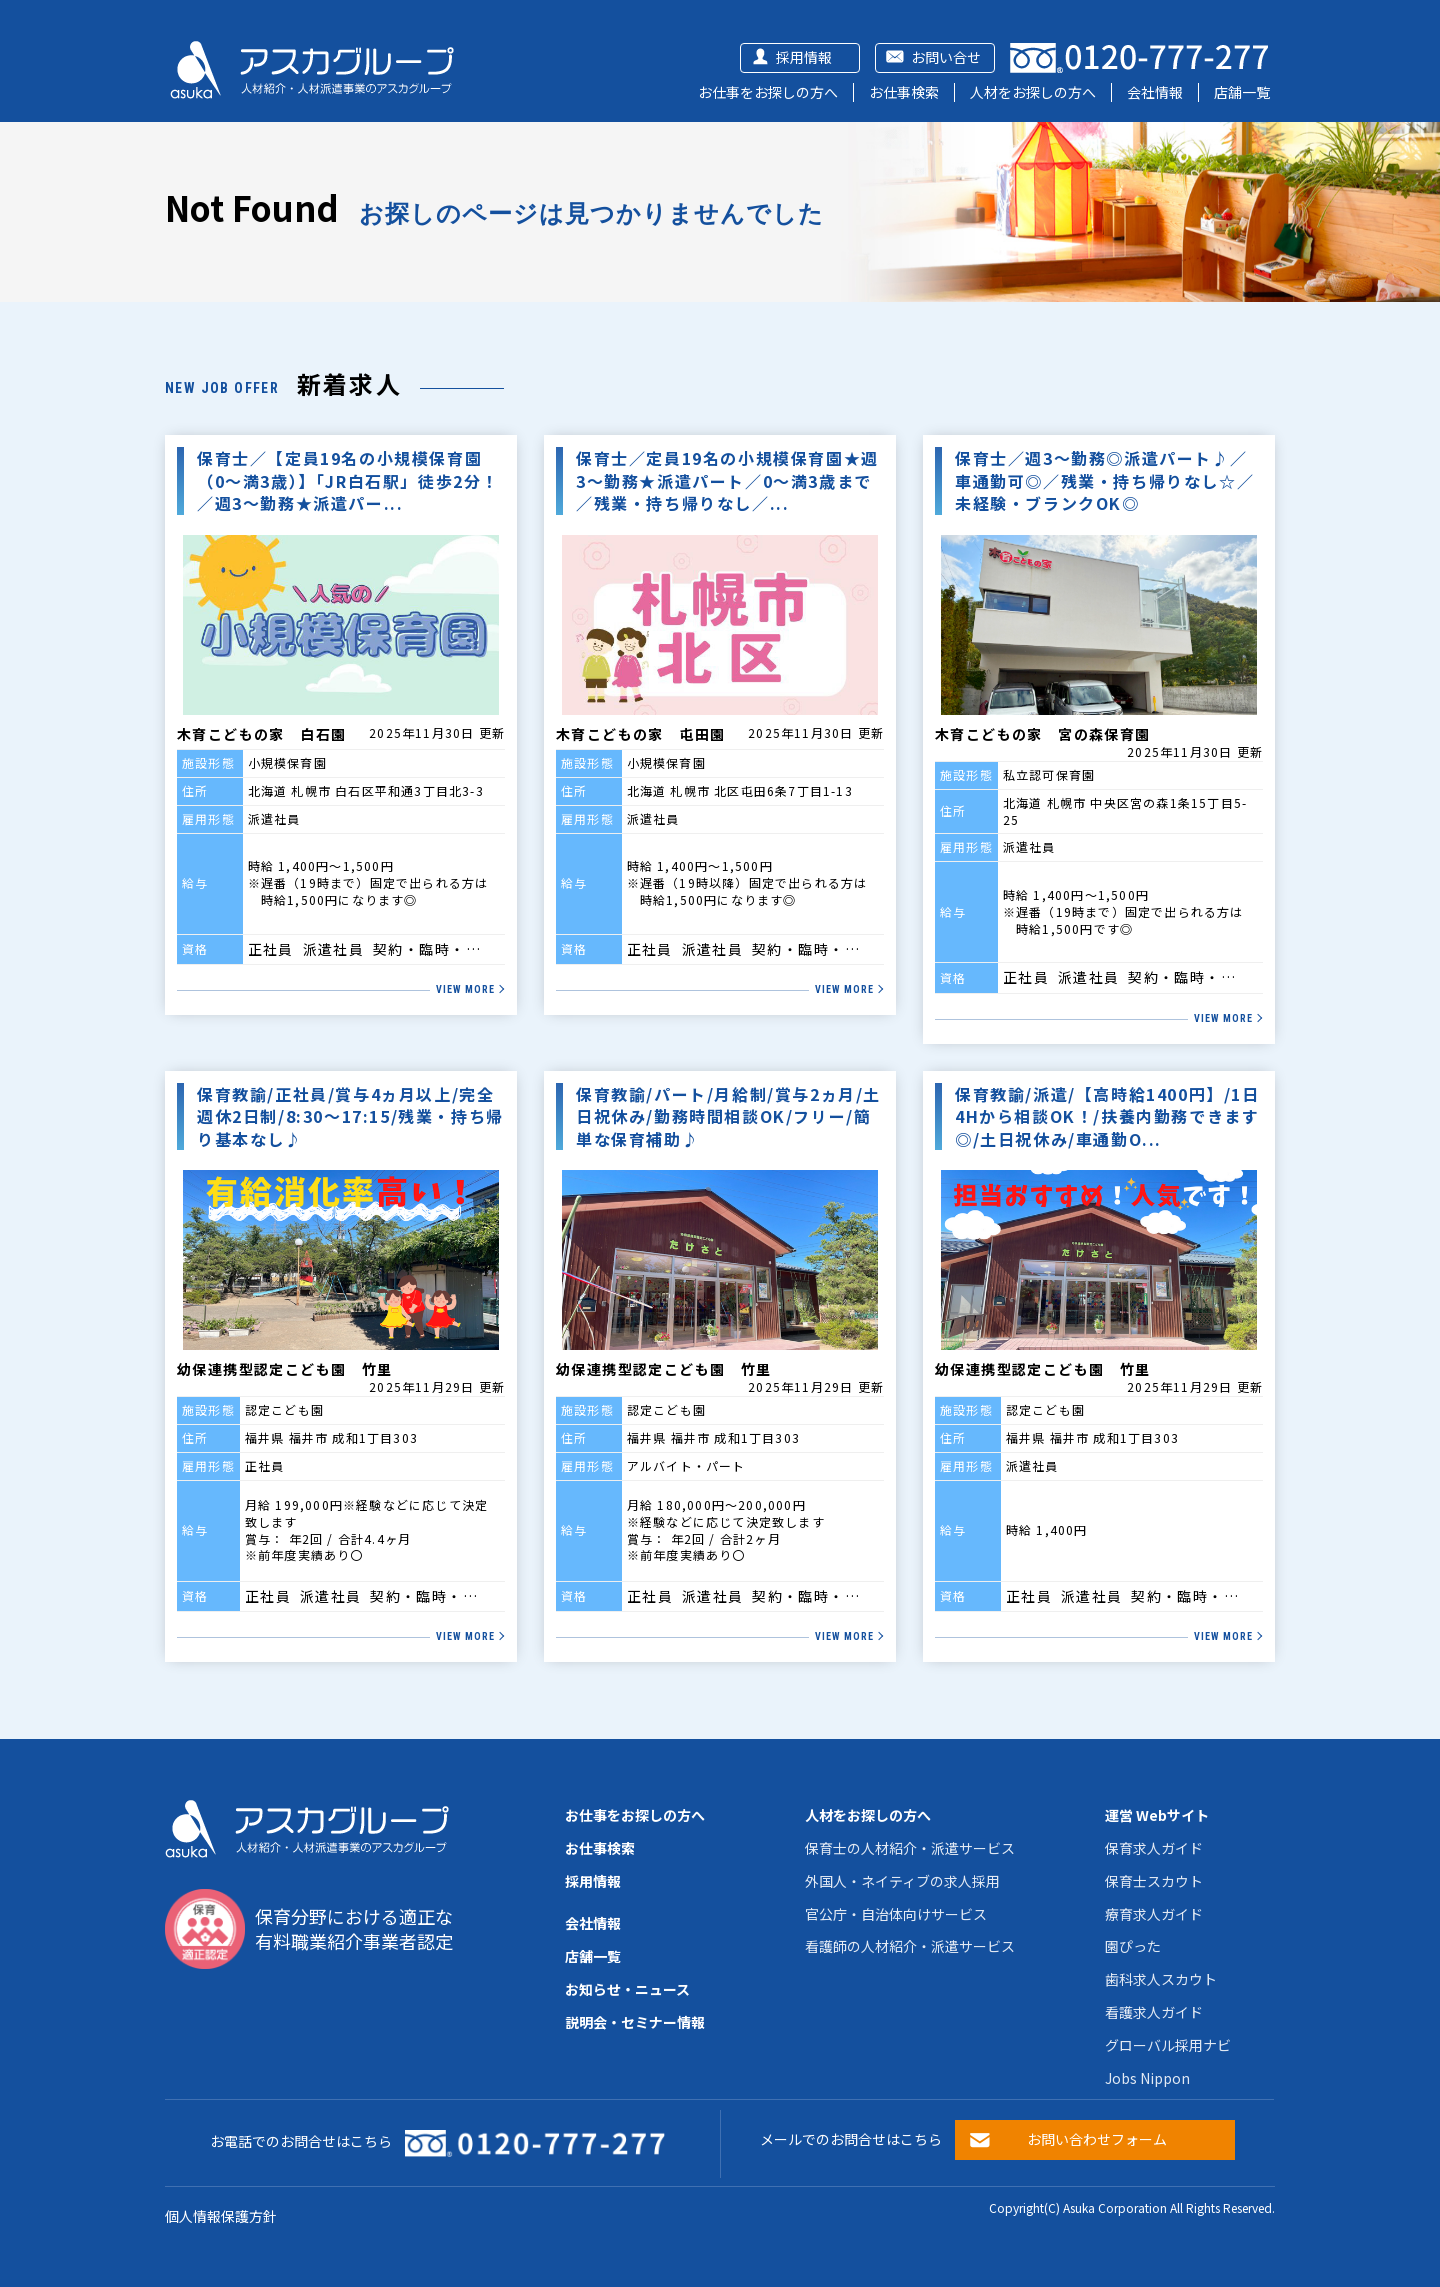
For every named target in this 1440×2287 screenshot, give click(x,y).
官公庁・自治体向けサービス (896, 1914)
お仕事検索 (904, 92)
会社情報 (1155, 92)
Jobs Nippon (1147, 2078)
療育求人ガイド (1154, 1914)
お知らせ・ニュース (627, 1989)
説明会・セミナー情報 (635, 2022)
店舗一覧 (1242, 92)
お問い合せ (946, 57)
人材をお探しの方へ (1033, 92)
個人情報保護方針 (221, 2216)
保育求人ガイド (1154, 1848)
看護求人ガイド (1154, 2012)
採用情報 (804, 57)
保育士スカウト (1154, 1881)
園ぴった (1133, 1946)
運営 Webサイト (1157, 1815)
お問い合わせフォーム (1097, 2139)
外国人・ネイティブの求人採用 (902, 1881)
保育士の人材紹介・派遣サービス (910, 1848)
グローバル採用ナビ (1168, 2045)
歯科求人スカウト (1161, 1979)
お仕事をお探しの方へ (768, 92)
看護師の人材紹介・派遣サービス (910, 1946)
